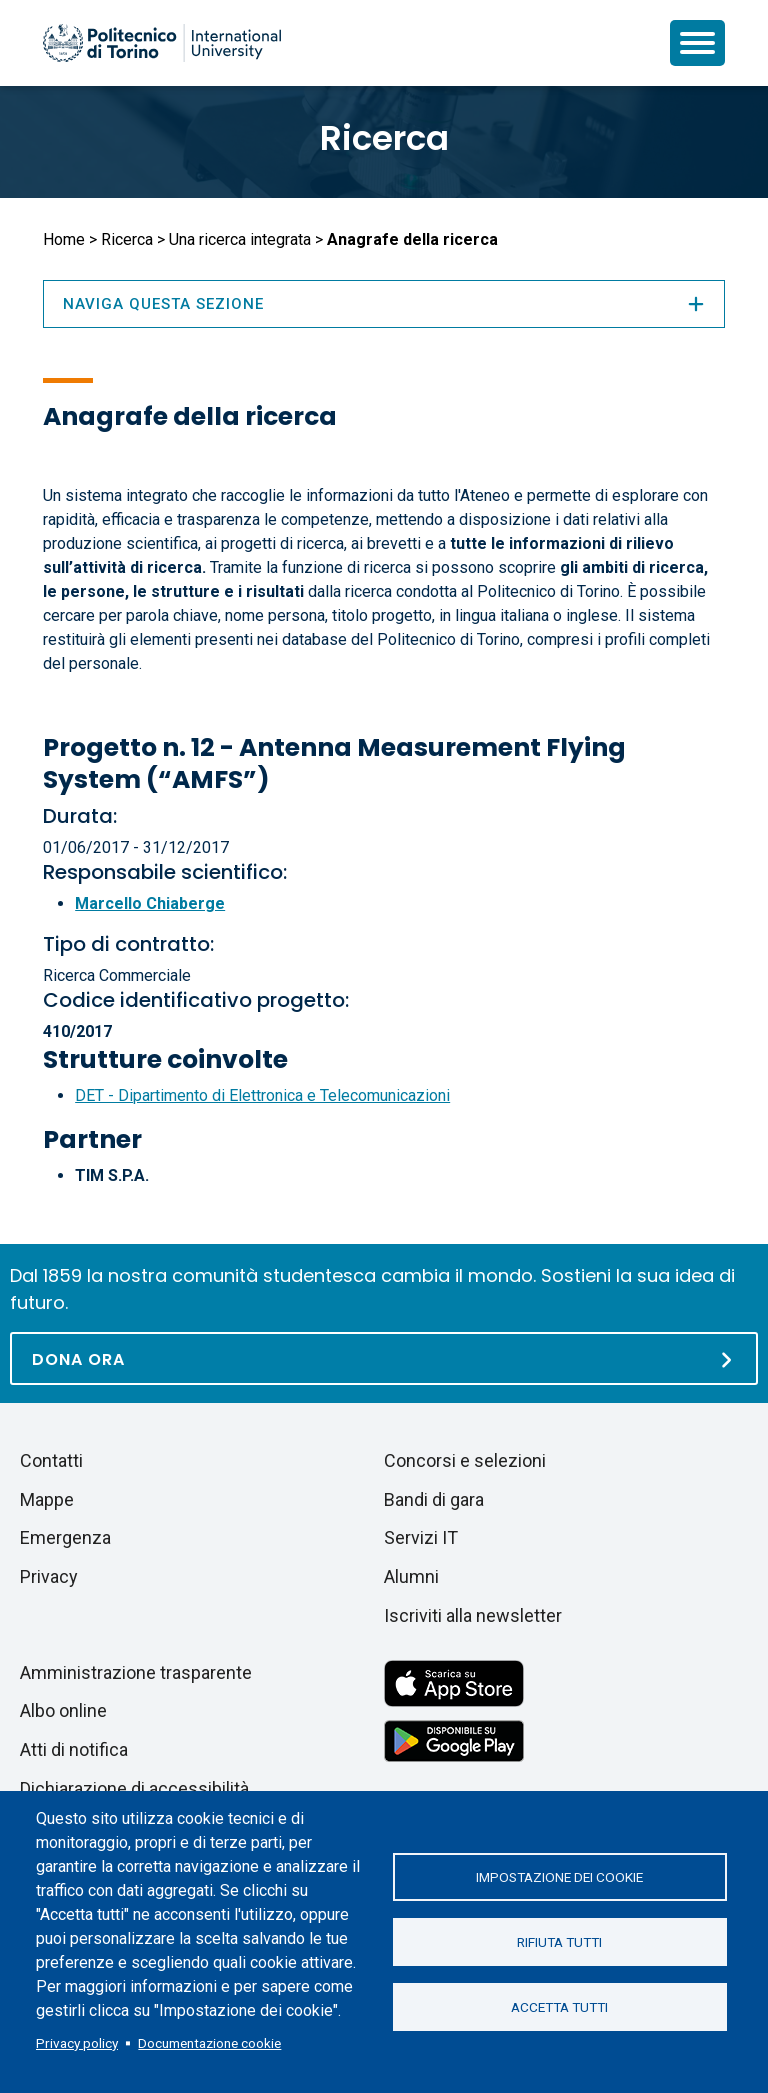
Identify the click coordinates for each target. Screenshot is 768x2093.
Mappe (47, 1499)
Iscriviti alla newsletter (473, 1615)
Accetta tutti (559, 2007)
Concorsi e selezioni (465, 1460)
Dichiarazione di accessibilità (134, 1788)
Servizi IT (421, 1537)
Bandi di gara (434, 1499)
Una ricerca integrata (240, 239)
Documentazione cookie (209, 2043)
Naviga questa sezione (384, 304)
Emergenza (65, 1537)
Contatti (51, 1460)
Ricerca (384, 138)
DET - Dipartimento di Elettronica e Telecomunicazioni (262, 1095)
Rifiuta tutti (559, 1942)
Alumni (411, 1576)
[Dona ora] (384, 1358)
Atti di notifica (74, 1749)
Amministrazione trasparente (136, 1672)
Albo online (63, 1710)
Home (64, 239)
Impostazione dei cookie (559, 1877)
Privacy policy (77, 2043)
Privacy (49, 1576)
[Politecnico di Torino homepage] (162, 43)
